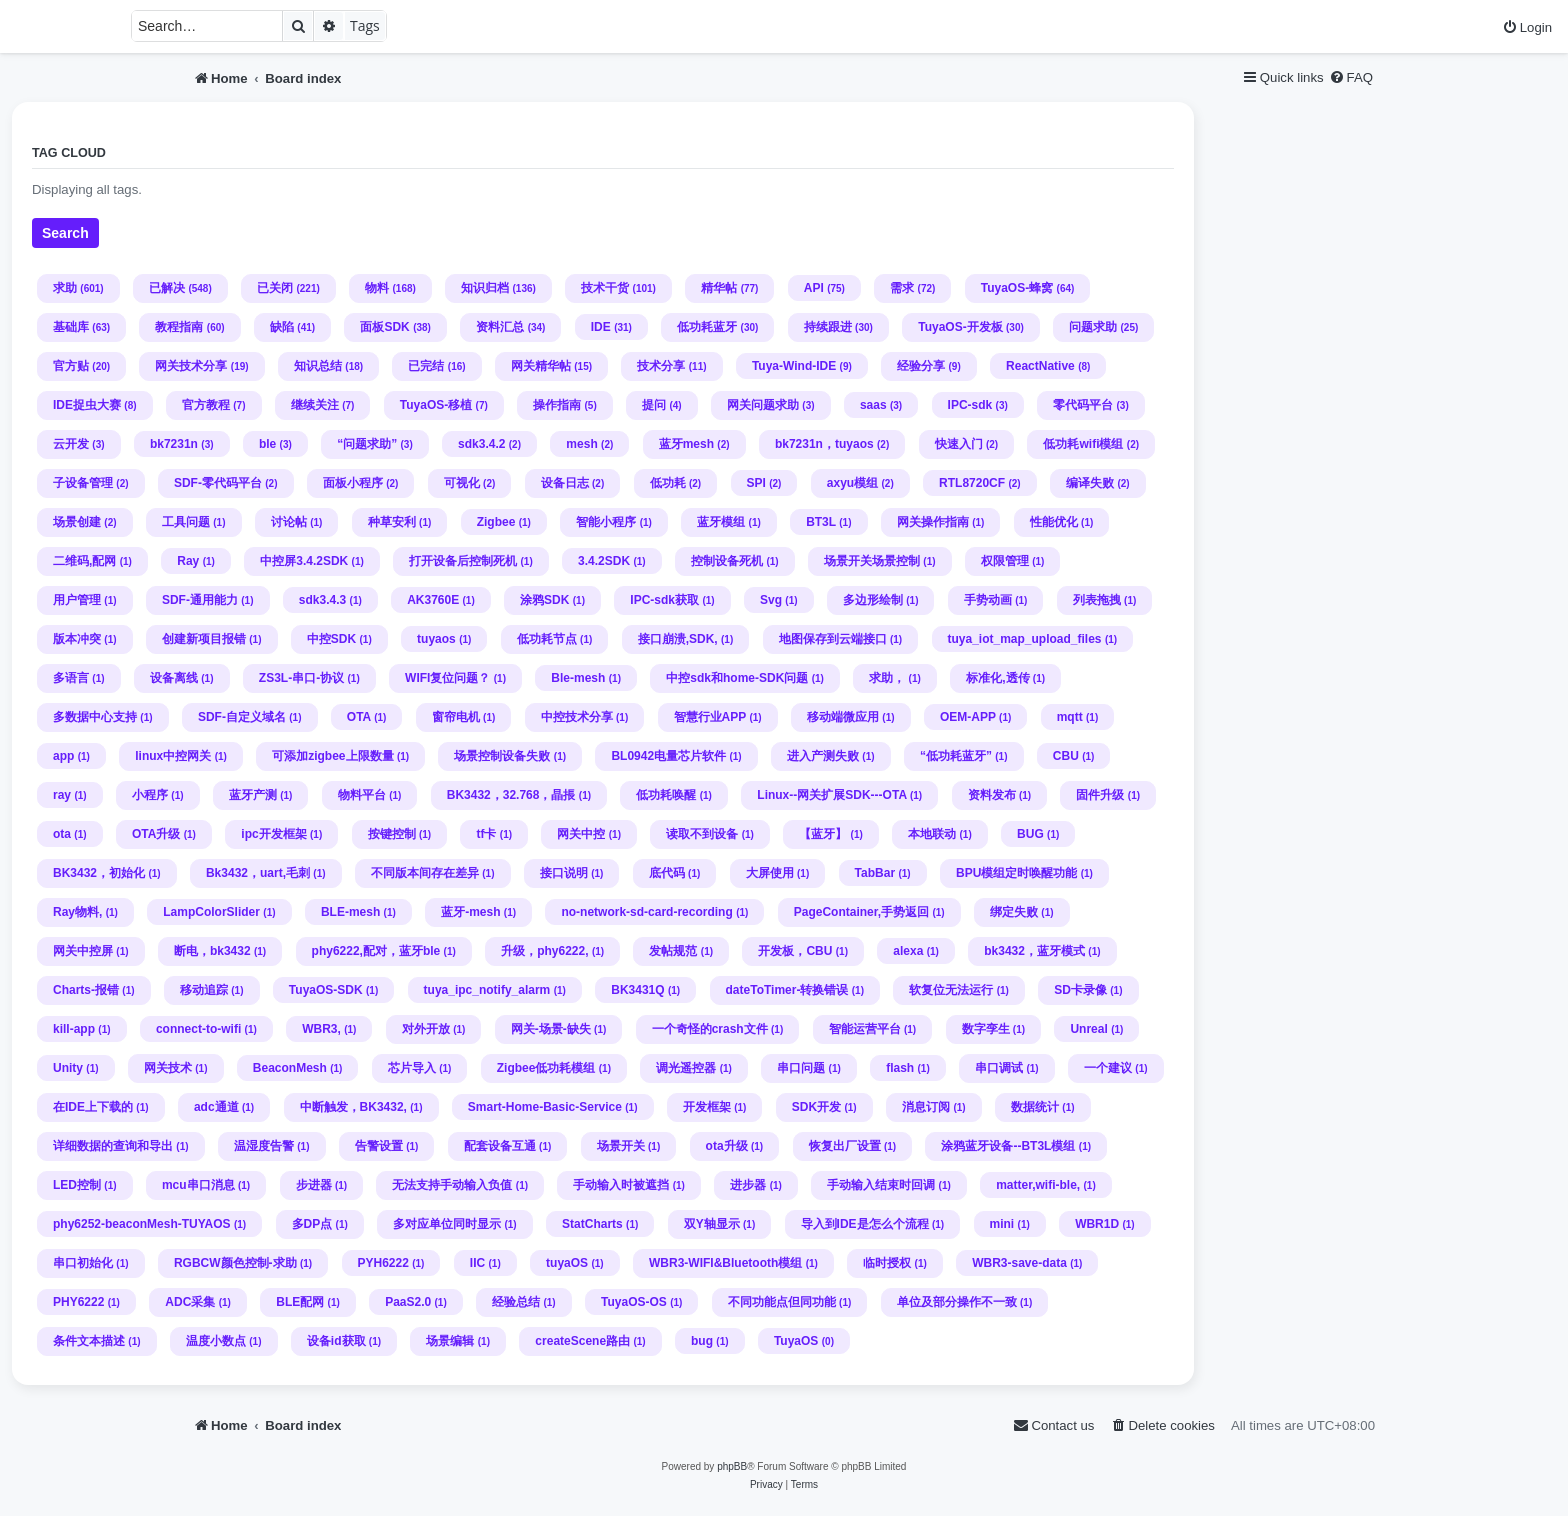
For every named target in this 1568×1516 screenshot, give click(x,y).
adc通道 (216, 1107)
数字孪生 (986, 1029)
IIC (477, 1263)
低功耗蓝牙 (707, 327)
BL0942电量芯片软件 (668, 756)
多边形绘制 (873, 600)
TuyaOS (796, 1341)
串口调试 (999, 1068)
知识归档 (485, 288)
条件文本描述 (89, 1341)
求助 (65, 288)
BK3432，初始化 (99, 873)
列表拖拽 (1097, 600)
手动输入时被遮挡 (621, 1185)
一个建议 (1108, 1068)
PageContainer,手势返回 (861, 912)
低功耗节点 (547, 639)
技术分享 (661, 366)
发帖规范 (673, 951)
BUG (1030, 834)
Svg (771, 600)
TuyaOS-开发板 (960, 327)
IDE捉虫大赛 (87, 405)
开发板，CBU (795, 951)
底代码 (667, 873)
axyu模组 (852, 483)
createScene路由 (582, 1341)
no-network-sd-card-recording (646, 912)
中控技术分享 (577, 717)
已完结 (426, 366)
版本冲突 (77, 639)
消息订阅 (926, 1107)
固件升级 (1100, 795)
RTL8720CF (972, 483)
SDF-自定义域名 (242, 717)
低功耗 (668, 483)
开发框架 (707, 1107)
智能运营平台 (865, 1029)
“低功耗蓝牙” (956, 756)
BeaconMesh (290, 1068)
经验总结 (516, 1302)
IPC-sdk (970, 405)
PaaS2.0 (408, 1302)
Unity (68, 1068)
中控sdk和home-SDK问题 (737, 678)
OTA (359, 717)
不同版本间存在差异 (425, 873)
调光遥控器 (686, 1068)
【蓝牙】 (823, 834)
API (814, 288)
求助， (887, 678)
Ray (188, 561)
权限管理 (1005, 561)
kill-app (74, 1029)
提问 (654, 405)
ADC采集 (190, 1302)
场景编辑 (450, 1341)
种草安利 (392, 522)
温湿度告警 (264, 1146)
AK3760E (433, 600)
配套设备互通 (500, 1146)
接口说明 (564, 873)
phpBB (732, 1466)
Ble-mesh (578, 678)
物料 (377, 288)
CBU (1066, 756)
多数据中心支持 (95, 717)
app (63, 756)
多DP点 (312, 1224)
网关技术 (168, 1068)
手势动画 (988, 600)
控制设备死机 (727, 561)
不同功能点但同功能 (782, 1302)
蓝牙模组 (721, 522)
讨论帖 (289, 522)
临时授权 (887, 1263)
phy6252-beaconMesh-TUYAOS (142, 1224)
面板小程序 (353, 483)
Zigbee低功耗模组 (546, 1068)
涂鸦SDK (544, 600)
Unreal (1088, 1029)
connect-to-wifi (198, 1029)
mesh (581, 444)
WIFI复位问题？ (447, 678)
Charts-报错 (86, 990)
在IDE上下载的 (93, 1107)
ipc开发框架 (273, 834)
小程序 (150, 795)
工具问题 (186, 522)
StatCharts (592, 1224)
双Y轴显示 (712, 1224)
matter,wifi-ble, (1038, 1185)
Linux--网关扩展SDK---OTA (831, 795)
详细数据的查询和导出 (113, 1146)
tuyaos (436, 639)
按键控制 (392, 834)
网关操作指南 (933, 522)
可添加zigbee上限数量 (332, 756)
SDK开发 (816, 1107)
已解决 (167, 288)
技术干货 (605, 288)
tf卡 (486, 834)
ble (267, 444)
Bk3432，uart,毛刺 (258, 873)
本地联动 (932, 834)
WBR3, (321, 1029)
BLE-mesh (350, 912)
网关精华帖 (541, 366)
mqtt (1070, 717)
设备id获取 (336, 1341)
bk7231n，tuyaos (824, 444)
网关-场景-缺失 (551, 1029)
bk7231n (174, 444)
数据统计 (1035, 1107)
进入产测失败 (823, 756)
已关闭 (275, 288)
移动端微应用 (843, 717)
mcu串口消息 (198, 1185)
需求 (902, 288)
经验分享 (921, 366)
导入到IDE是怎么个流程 (865, 1224)
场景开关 (621, 1146)
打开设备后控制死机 (463, 561)
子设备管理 (83, 483)
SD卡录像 (1080, 990)
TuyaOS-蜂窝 (1017, 288)
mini (1002, 1224)
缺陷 (282, 327)
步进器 (314, 1185)
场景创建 (77, 522)
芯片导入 (412, 1068)
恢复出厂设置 (845, 1146)
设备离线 (174, 678)
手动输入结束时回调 (881, 1185)
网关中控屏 (83, 951)
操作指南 (557, 405)
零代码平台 (1083, 405)
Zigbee (496, 522)
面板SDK (384, 327)
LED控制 (77, 1185)
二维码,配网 (84, 561)
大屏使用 (770, 873)
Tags (365, 25)
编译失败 (1090, 483)
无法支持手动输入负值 (452, 1185)
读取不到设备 (702, 834)
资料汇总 (500, 327)
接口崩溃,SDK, (678, 639)
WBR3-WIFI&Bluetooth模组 (725, 1263)
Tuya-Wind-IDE (794, 366)
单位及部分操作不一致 (957, 1302)
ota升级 (727, 1146)
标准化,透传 (997, 678)
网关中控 (581, 834)
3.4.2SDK (604, 561)
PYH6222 (383, 1263)
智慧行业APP (710, 717)
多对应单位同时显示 (447, 1224)
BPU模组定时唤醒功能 (1016, 873)
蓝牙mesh (686, 444)
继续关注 (315, 405)
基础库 (71, 327)
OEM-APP (968, 717)
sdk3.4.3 (322, 600)
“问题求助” (367, 444)
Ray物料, (77, 912)
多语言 (71, 678)
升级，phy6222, (544, 951)
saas (873, 405)
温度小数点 (216, 1341)
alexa (908, 951)
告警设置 (379, 1146)
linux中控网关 (173, 756)
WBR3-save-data (1019, 1263)
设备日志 (565, 483)
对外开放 (426, 1029)
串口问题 (801, 1068)
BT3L (821, 522)
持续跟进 (828, 327)
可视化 (462, 483)
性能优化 (1054, 522)
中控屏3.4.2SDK (304, 561)
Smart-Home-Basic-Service (545, 1107)
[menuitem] (1527, 27)
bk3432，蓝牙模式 (1034, 951)
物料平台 (362, 795)
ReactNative (1040, 366)
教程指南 (179, 327)
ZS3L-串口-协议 (301, 678)
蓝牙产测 (253, 795)
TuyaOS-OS (634, 1302)
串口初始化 (83, 1263)
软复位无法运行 (951, 990)
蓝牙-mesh (470, 912)
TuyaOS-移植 (436, 405)
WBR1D (1097, 1224)
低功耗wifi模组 (1083, 444)
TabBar (875, 873)
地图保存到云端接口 (833, 639)
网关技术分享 (191, 366)
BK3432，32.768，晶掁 (511, 795)
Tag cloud (69, 153)
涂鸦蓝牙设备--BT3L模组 (1008, 1146)
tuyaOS (567, 1263)
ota (62, 834)
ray (62, 795)
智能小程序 (606, 522)
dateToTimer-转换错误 (787, 990)
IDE (601, 327)
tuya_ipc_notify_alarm (487, 990)
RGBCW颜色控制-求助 (235, 1263)
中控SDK (331, 639)
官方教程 (206, 405)
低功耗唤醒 (666, 795)
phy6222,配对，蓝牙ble (376, 951)
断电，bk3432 (212, 951)
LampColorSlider (211, 912)
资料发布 (992, 795)
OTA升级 (156, 834)
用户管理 (77, 600)
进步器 (748, 1185)
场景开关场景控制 (872, 561)
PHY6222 (78, 1302)
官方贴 (71, 366)
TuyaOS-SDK (326, 990)
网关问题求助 (763, 405)
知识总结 (318, 366)
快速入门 (959, 444)
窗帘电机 (456, 717)
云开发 (71, 444)
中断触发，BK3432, (353, 1107)
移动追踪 (204, 990)
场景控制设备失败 (502, 756)
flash (900, 1068)
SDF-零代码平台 (218, 483)
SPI (756, 483)
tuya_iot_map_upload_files (1025, 639)
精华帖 (719, 288)
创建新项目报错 (204, 639)
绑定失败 (1014, 912)
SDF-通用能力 (200, 600)
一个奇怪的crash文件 (710, 1029)
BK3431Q (637, 990)
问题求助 (1093, 327)
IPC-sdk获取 (664, 600)
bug (702, 1341)
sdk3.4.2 (481, 444)
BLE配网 (300, 1302)
